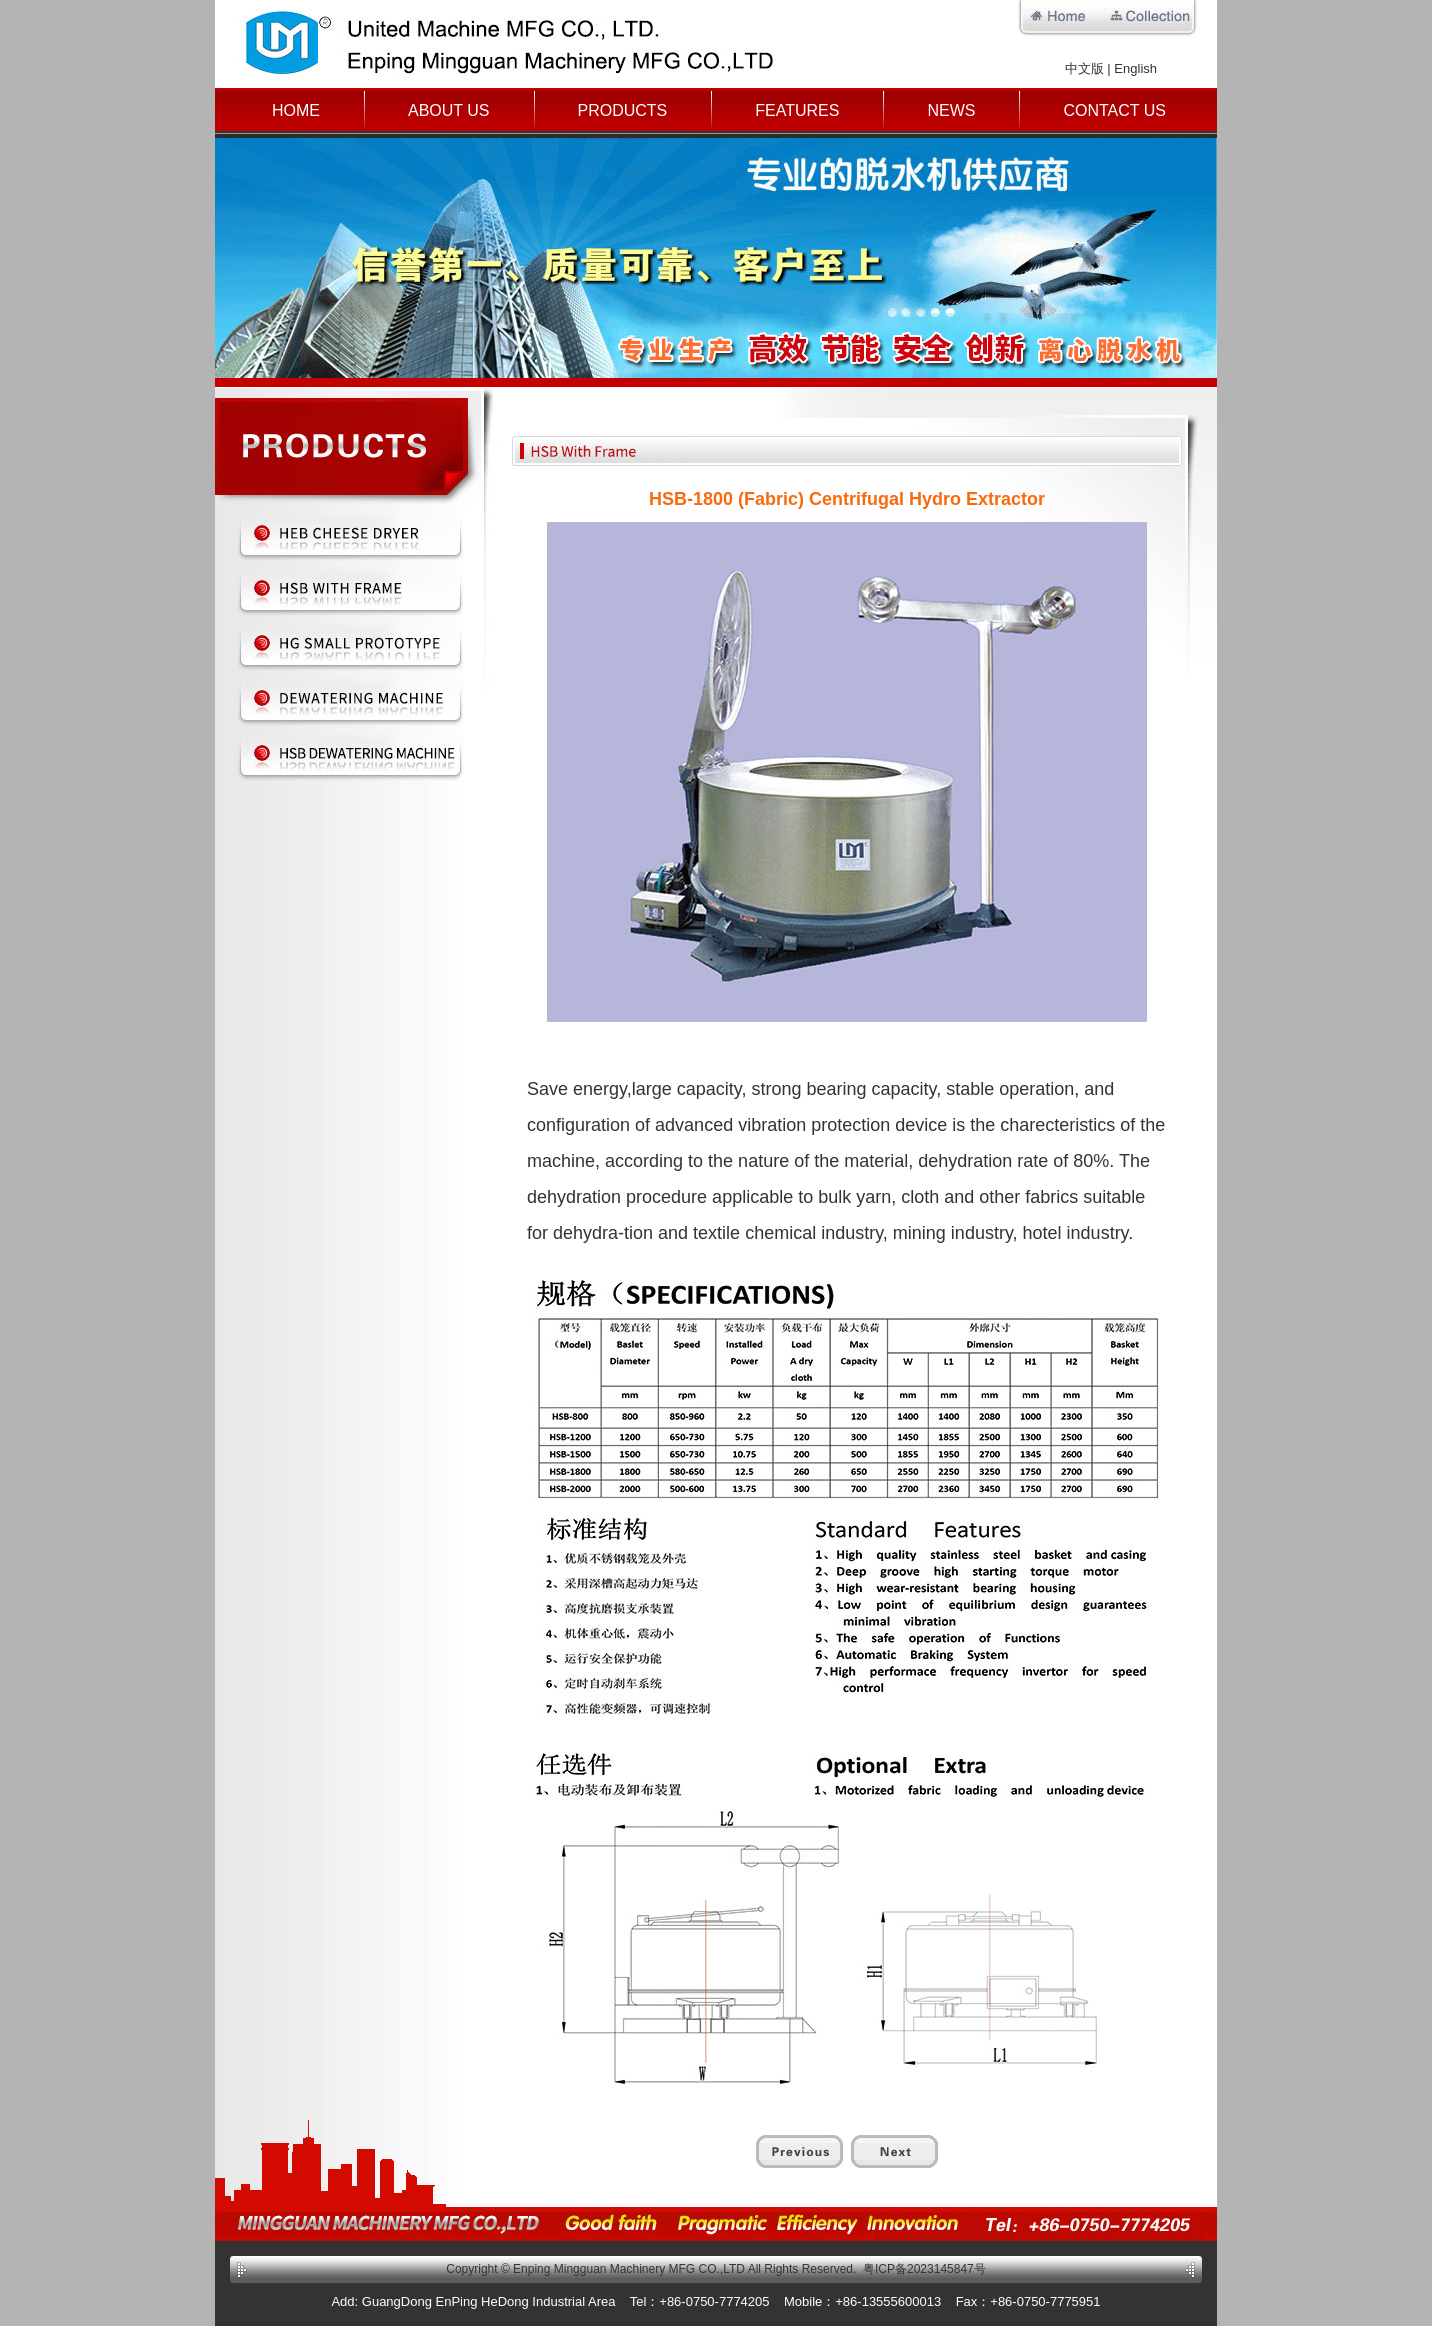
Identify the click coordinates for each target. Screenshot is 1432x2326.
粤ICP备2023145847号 (924, 2269)
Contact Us (1114, 110)
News (951, 110)
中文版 (1084, 68)
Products (623, 110)
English (1135, 68)
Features (797, 110)
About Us (449, 110)
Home (296, 110)
